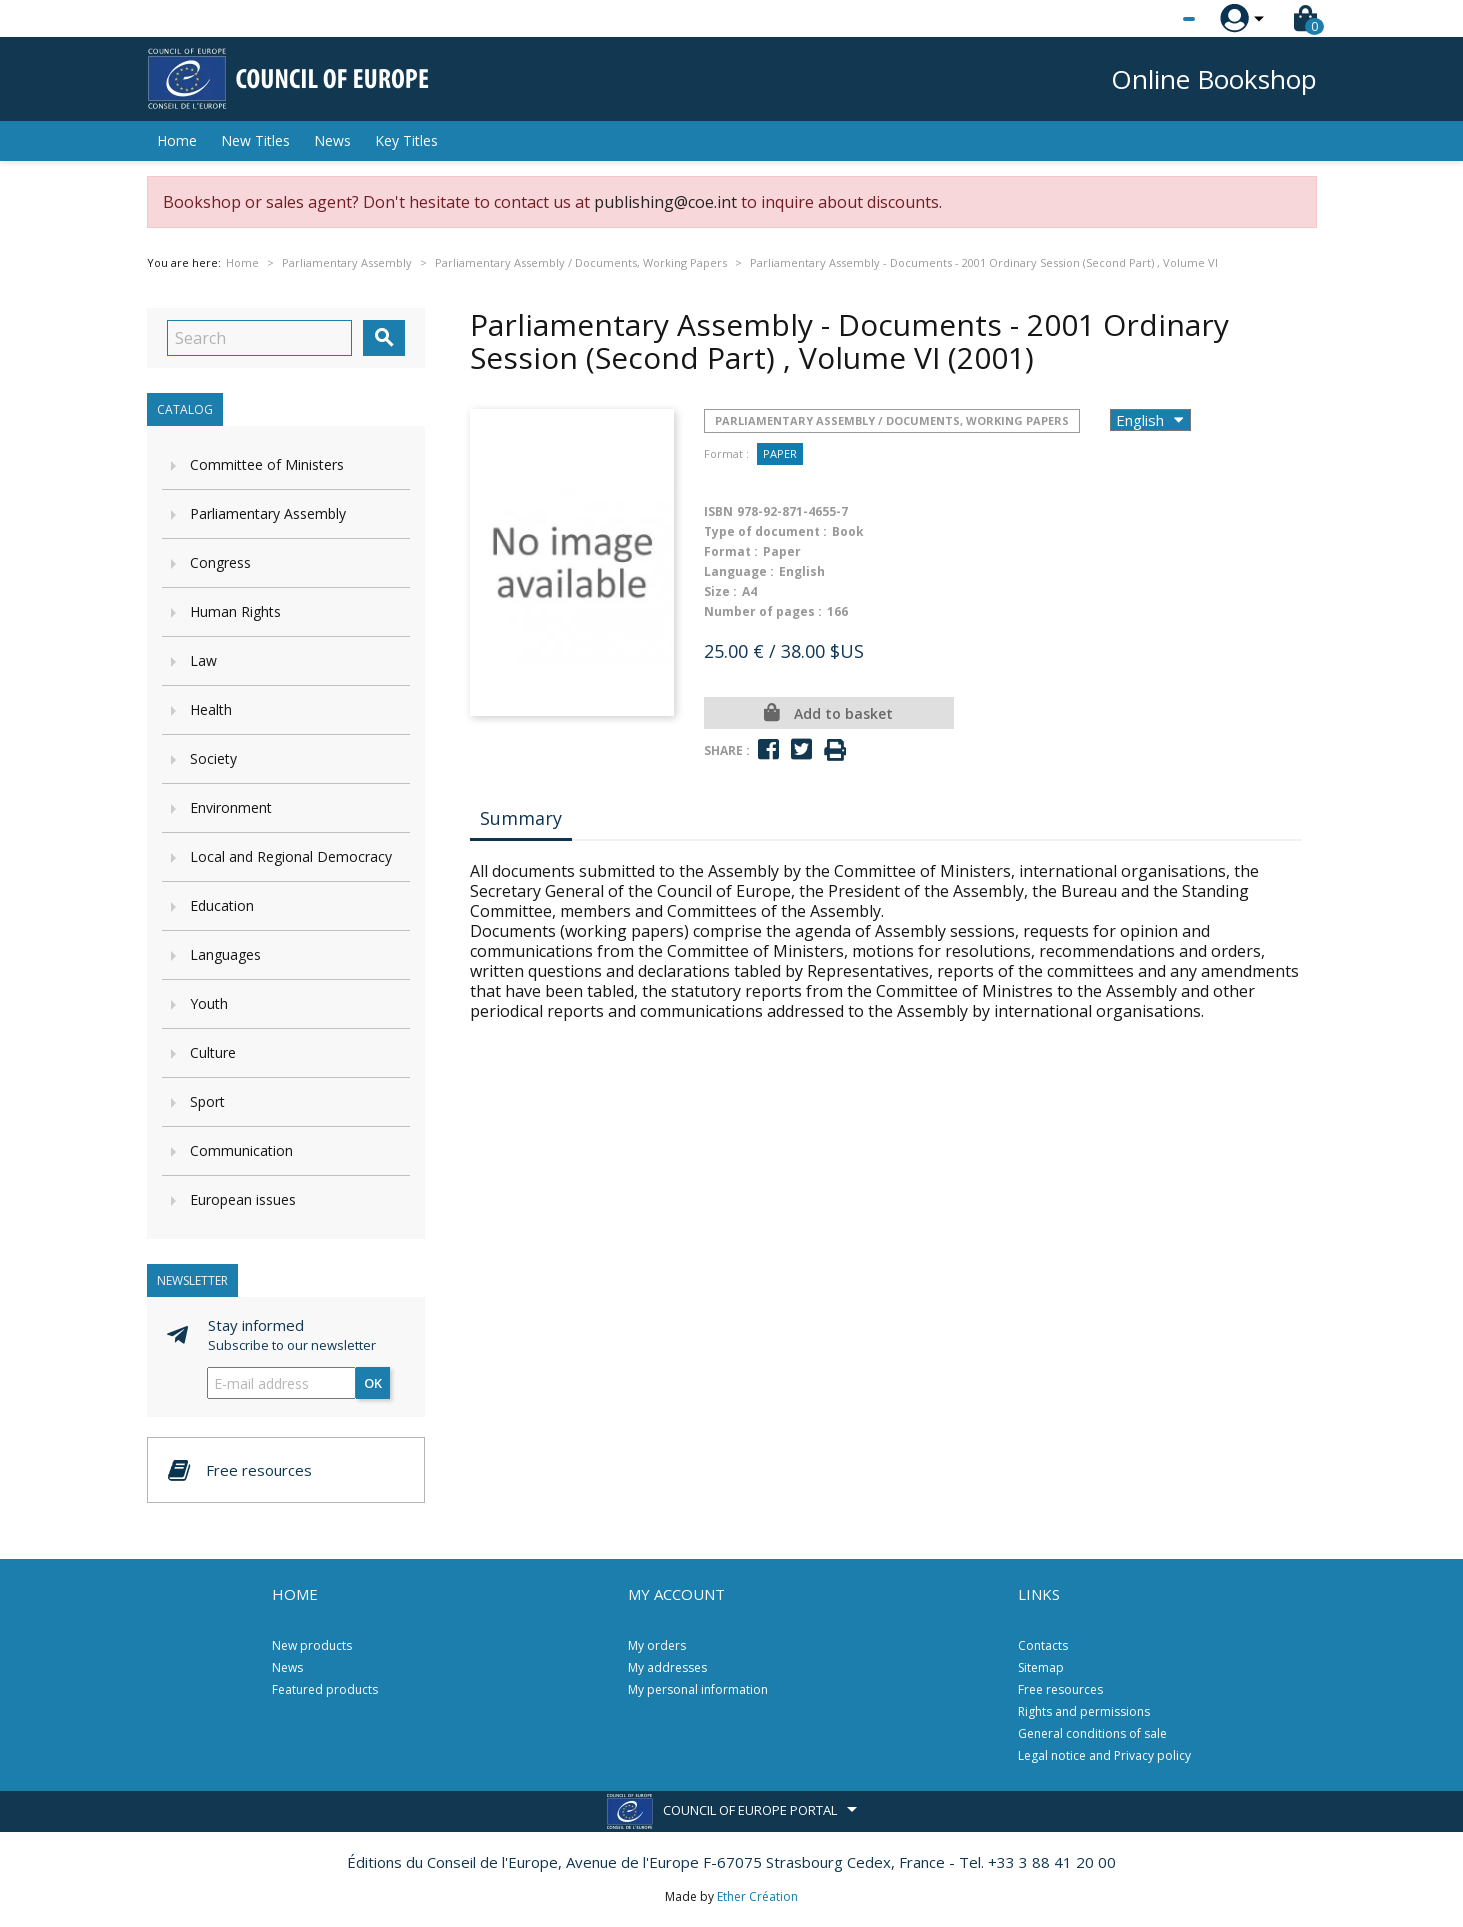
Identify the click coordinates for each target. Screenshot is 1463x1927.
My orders (657, 1645)
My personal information (698, 1689)
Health (211, 709)
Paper (780, 453)
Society (213, 758)
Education (222, 905)
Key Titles (406, 140)
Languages (225, 954)
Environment (231, 807)
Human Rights (235, 611)
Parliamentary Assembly (268, 513)
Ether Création (757, 1896)
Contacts (1043, 1645)
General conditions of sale (1092, 1733)
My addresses (667, 1667)
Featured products (325, 1689)
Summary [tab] (521, 818)
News (332, 140)
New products (312, 1645)
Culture (213, 1052)
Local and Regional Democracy (291, 856)
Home (177, 140)
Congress (220, 562)
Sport (207, 1101)
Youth (209, 1003)
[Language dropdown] (1151, 19)
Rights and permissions (1084, 1711)
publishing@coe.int (665, 202)
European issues (243, 1199)
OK (373, 1383)
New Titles (255, 140)
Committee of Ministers (267, 464)
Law (203, 660)
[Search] (259, 338)
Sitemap (1041, 1667)
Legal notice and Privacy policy (1104, 1755)
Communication (241, 1150)
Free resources (1060, 1689)
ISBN (718, 511)
